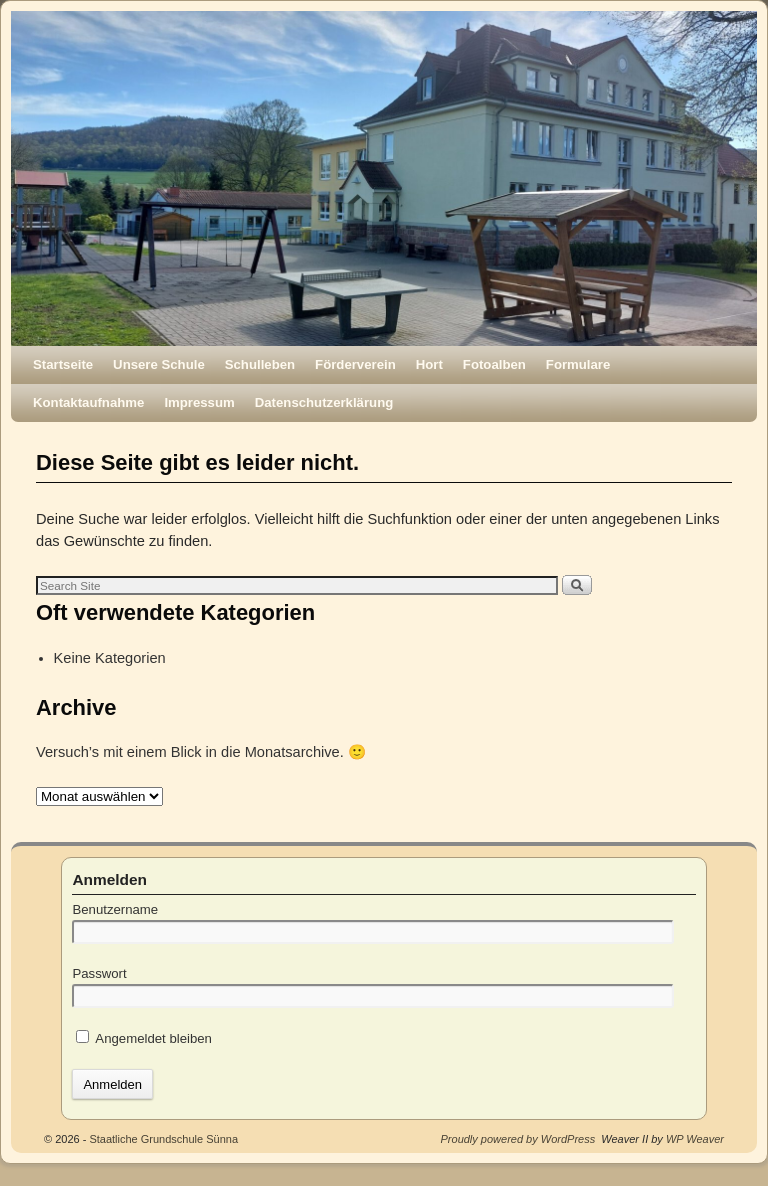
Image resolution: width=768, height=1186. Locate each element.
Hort (429, 364)
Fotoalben (494, 364)
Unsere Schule (159, 364)
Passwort (99, 973)
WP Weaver (695, 1139)
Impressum (199, 402)
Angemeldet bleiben (144, 1038)
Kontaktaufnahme (88, 402)
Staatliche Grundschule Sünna (163, 1139)
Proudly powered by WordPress (518, 1139)
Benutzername (115, 909)
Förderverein (355, 364)
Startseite (63, 364)
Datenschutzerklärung (324, 402)
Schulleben (260, 364)
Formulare (578, 364)
